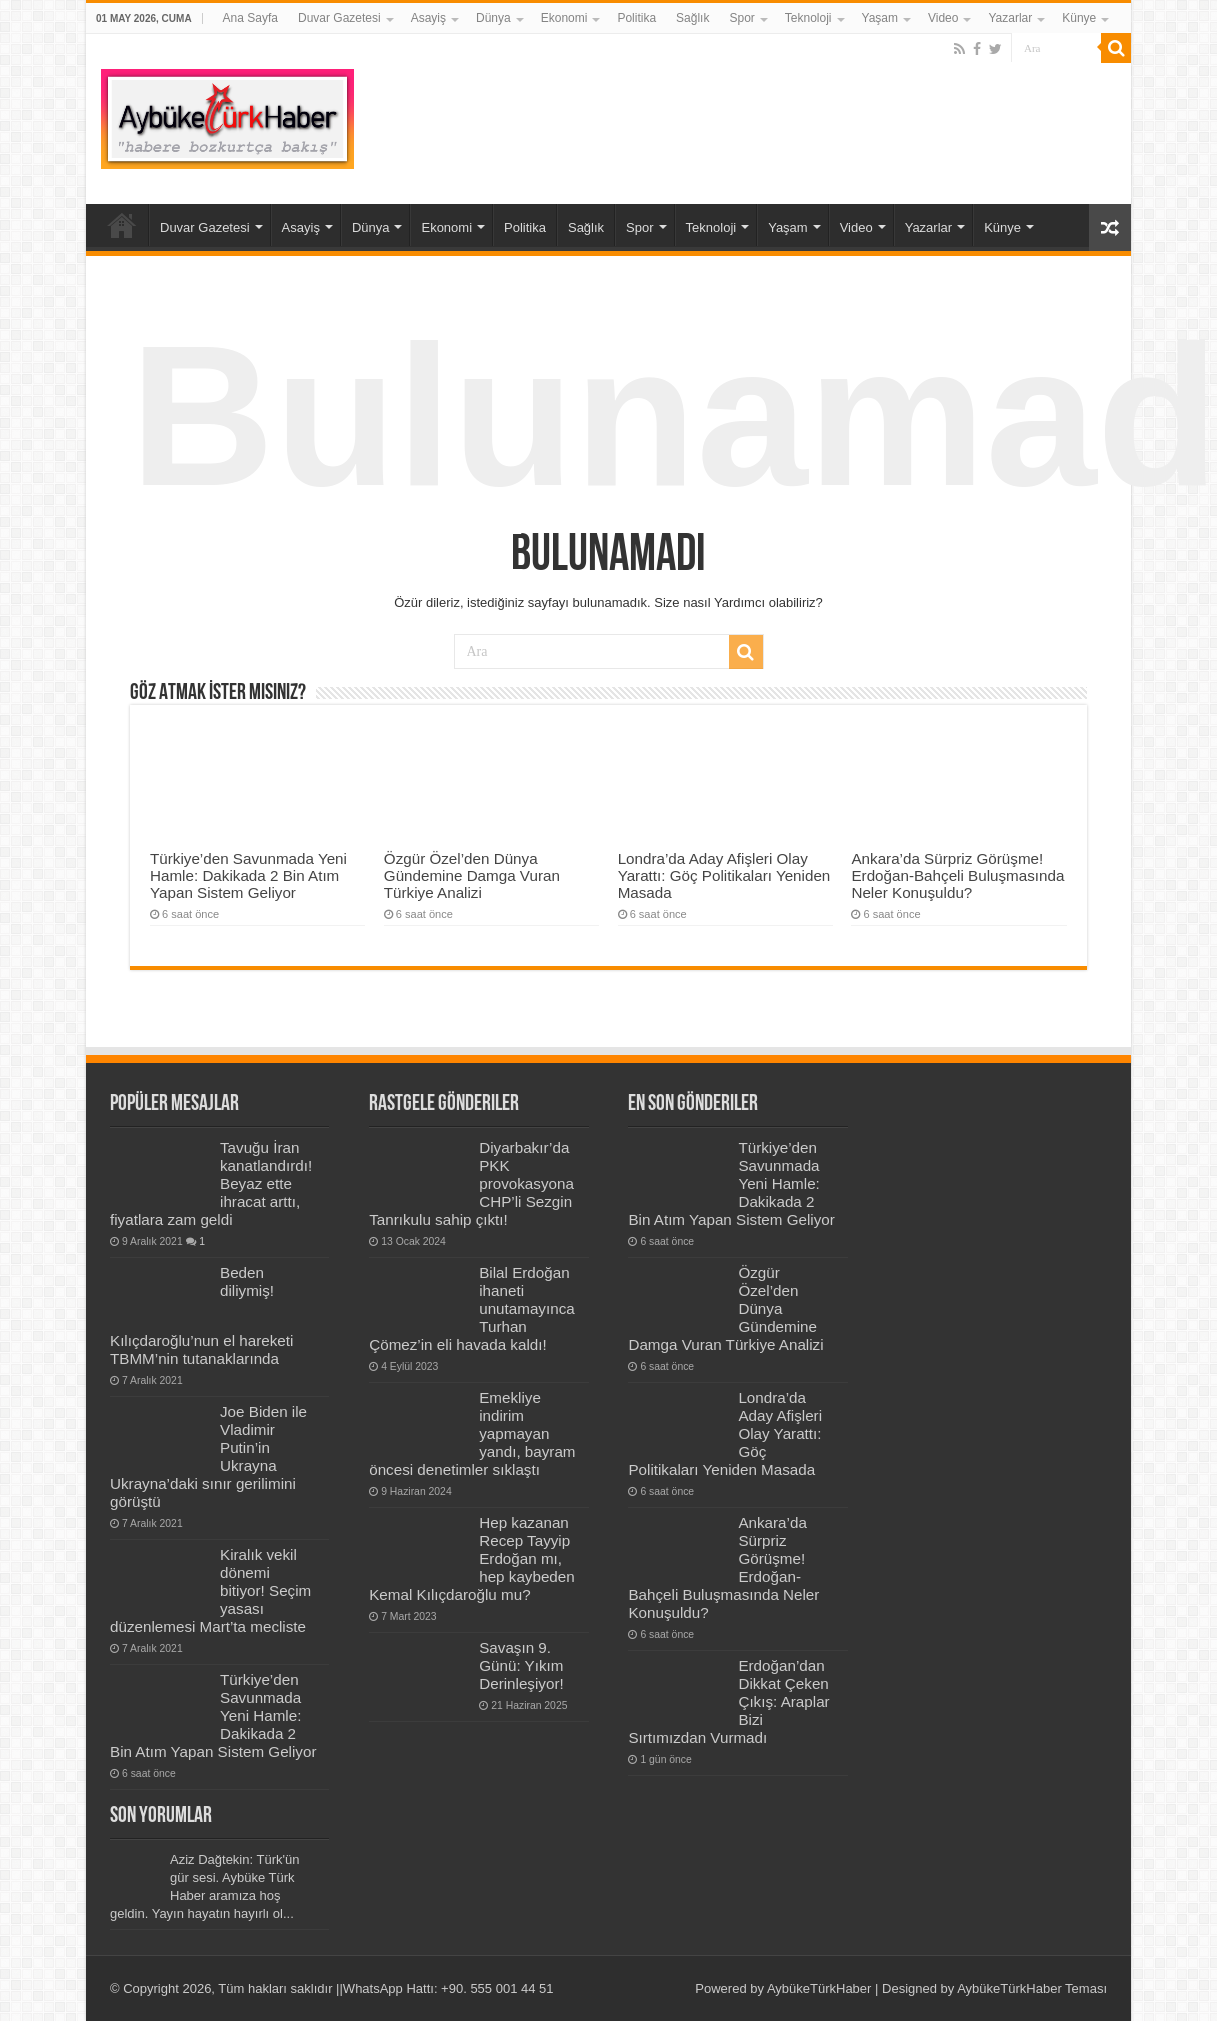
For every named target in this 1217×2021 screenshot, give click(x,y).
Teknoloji (808, 18)
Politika (636, 18)
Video (943, 18)
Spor (741, 18)
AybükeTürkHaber (819, 1988)
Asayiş (428, 18)
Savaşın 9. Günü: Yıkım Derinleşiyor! (521, 1665)
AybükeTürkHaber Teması (1032, 1988)
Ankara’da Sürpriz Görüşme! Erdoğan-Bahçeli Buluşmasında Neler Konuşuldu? (957, 875)
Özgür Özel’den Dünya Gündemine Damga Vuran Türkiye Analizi (472, 875)
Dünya (493, 18)
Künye (1079, 18)
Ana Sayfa (250, 18)
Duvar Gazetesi (339, 18)
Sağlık (692, 18)
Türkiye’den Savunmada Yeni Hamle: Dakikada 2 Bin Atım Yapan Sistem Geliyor (248, 875)
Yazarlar (1010, 18)
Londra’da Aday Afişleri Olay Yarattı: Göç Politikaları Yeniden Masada (724, 875)
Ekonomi (564, 18)
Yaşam (880, 18)
